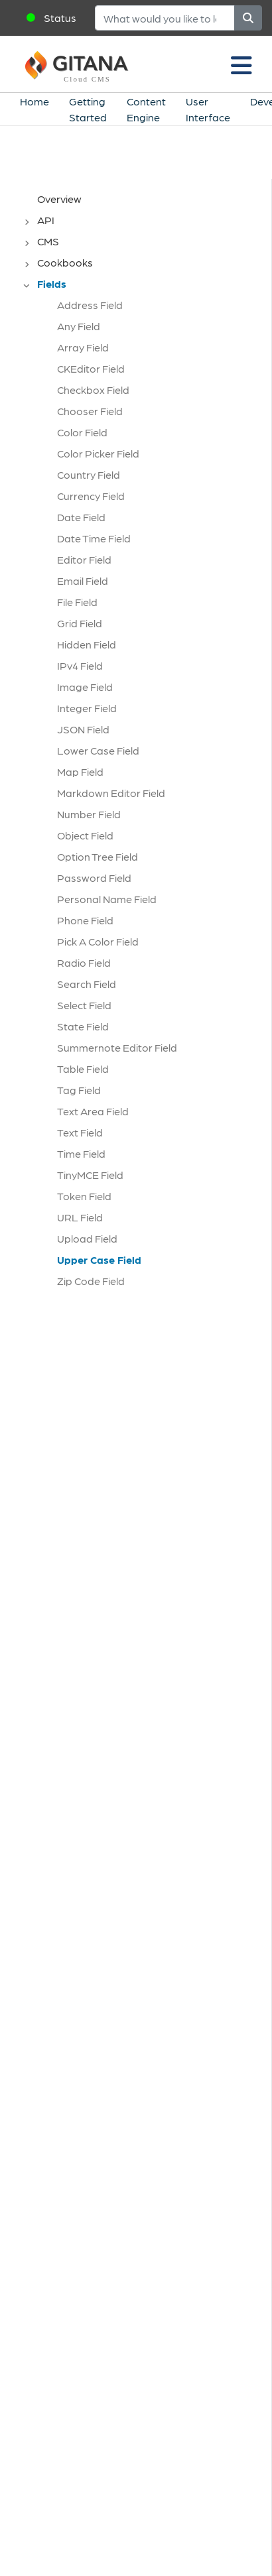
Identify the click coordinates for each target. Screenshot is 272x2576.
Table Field (83, 1068)
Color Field (82, 432)
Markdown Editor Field (111, 793)
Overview (59, 199)
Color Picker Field (98, 453)
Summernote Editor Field (117, 1047)
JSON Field (83, 729)
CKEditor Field (91, 368)
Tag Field (79, 1090)
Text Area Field (93, 1111)
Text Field (80, 1132)
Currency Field (91, 496)
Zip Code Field (91, 1281)
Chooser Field (90, 411)
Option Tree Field (97, 856)
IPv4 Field (80, 665)
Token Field (84, 1196)
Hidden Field (86, 644)
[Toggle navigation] (241, 64)
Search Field (86, 984)
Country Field (88, 474)
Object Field (85, 835)
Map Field (80, 771)
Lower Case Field (98, 750)
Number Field (89, 814)
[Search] (165, 18)
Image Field (85, 687)
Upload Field (87, 1238)
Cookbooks (65, 262)
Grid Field (79, 623)
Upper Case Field (99, 1259)
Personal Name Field (107, 899)
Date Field (81, 517)
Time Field (81, 1153)
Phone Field (85, 920)
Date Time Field (94, 538)
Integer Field (87, 708)
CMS (48, 241)
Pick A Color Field (98, 941)
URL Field (80, 1217)
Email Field (82, 580)
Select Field (84, 1005)
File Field (77, 602)
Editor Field (84, 559)
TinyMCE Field (90, 1175)
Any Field (78, 326)
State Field (83, 1026)
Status (60, 18)
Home (34, 101)
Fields (51, 283)
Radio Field (84, 962)
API (45, 220)
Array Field (83, 347)
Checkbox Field (93, 390)
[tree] (142, 744)
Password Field (94, 878)
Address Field (90, 305)
